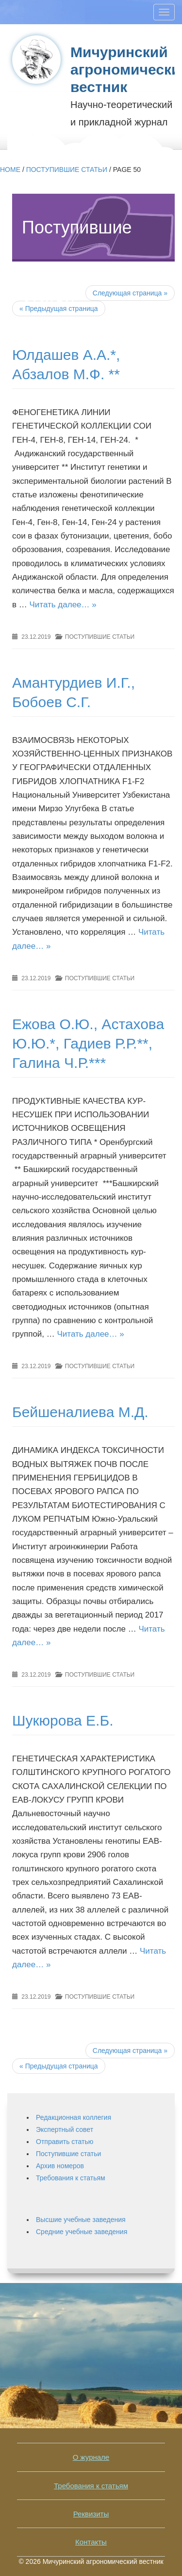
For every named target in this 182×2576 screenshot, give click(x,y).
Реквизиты (91, 2514)
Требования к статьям (70, 2178)
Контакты (91, 2542)
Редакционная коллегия (73, 2117)
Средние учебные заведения (81, 2232)
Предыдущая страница (58, 2066)
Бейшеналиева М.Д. (80, 1412)
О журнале (91, 2457)
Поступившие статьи (66, 169)
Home (10, 169)
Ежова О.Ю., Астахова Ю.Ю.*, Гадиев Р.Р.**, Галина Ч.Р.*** (88, 1043)
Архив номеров (60, 2166)
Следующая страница (130, 293)
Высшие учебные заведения (81, 2219)
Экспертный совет (64, 2129)
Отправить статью (64, 2141)
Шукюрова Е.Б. (62, 1720)
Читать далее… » (62, 604)
